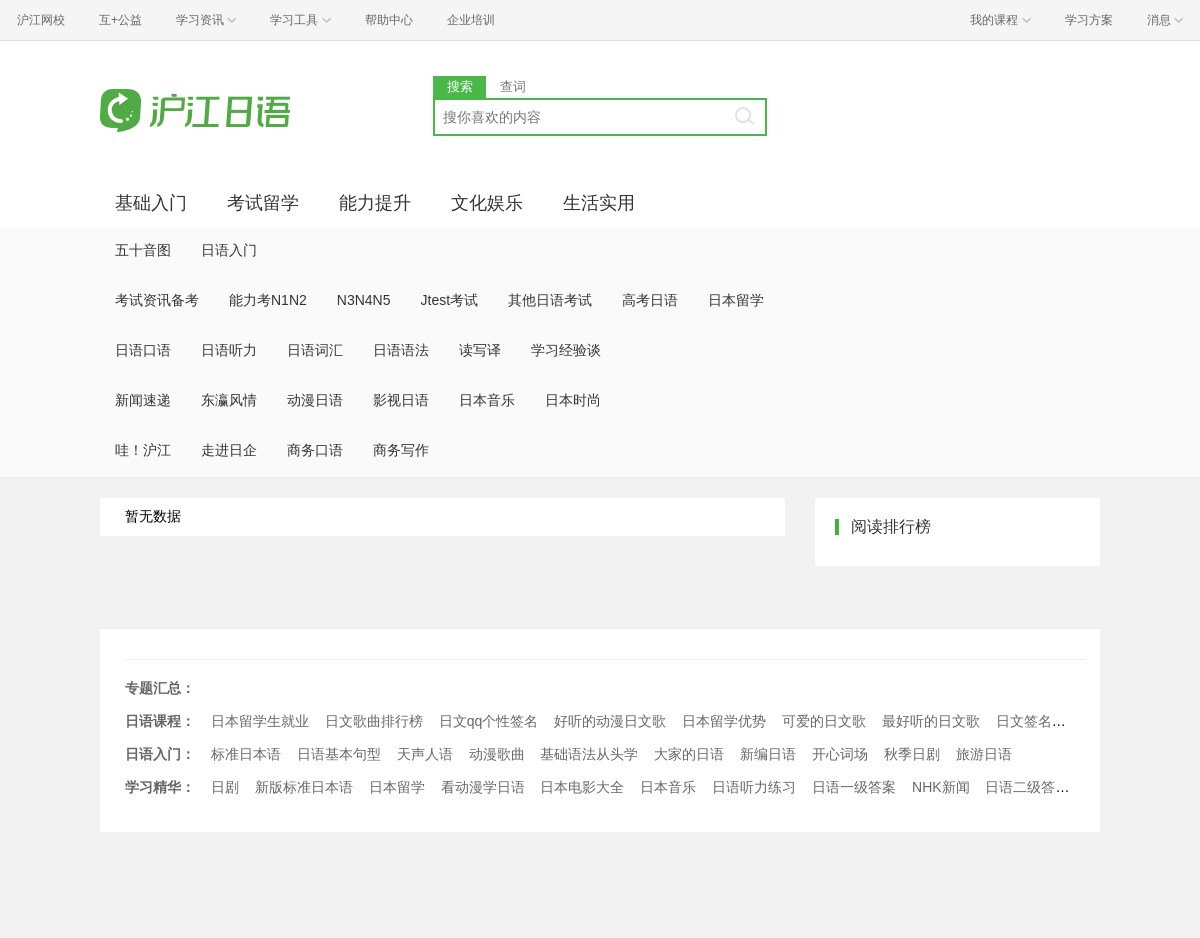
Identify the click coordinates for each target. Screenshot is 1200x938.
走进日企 (229, 450)
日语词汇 (315, 350)
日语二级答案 (1027, 787)
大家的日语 (689, 754)
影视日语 (401, 400)
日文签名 (1024, 721)
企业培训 (471, 20)
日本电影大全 (582, 787)
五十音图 (143, 250)
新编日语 (768, 754)
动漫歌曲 (497, 754)
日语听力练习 (754, 787)
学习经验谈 (566, 350)
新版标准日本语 (304, 787)
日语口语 (143, 350)
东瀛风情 (229, 400)
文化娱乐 (487, 203)
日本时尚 (573, 400)
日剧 (225, 787)
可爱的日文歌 (824, 721)
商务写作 (401, 450)
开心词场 (840, 754)
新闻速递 (143, 400)
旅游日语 (984, 754)
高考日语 (650, 300)
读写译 (480, 350)
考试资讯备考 (157, 300)
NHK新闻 (941, 787)
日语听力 (229, 350)
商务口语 (315, 450)
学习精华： (160, 787)
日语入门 (229, 250)
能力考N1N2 (268, 300)
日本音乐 (487, 400)
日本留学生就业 (260, 721)
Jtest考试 (450, 300)
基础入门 (151, 203)
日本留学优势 (724, 721)
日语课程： (160, 721)
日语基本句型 (339, 754)
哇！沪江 (143, 450)
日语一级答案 (854, 787)
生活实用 (599, 203)
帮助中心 (389, 20)
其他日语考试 (550, 300)
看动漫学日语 (483, 787)
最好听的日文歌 (931, 721)
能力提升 (375, 203)
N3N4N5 (364, 300)
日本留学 (736, 300)
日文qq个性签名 (489, 721)
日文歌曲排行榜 (374, 721)
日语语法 (401, 350)
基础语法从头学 (589, 754)
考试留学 (263, 203)
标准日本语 (246, 754)
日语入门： (160, 754)
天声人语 (425, 754)
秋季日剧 (912, 754)
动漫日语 (315, 400)
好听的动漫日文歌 (610, 721)
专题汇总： (160, 688)
